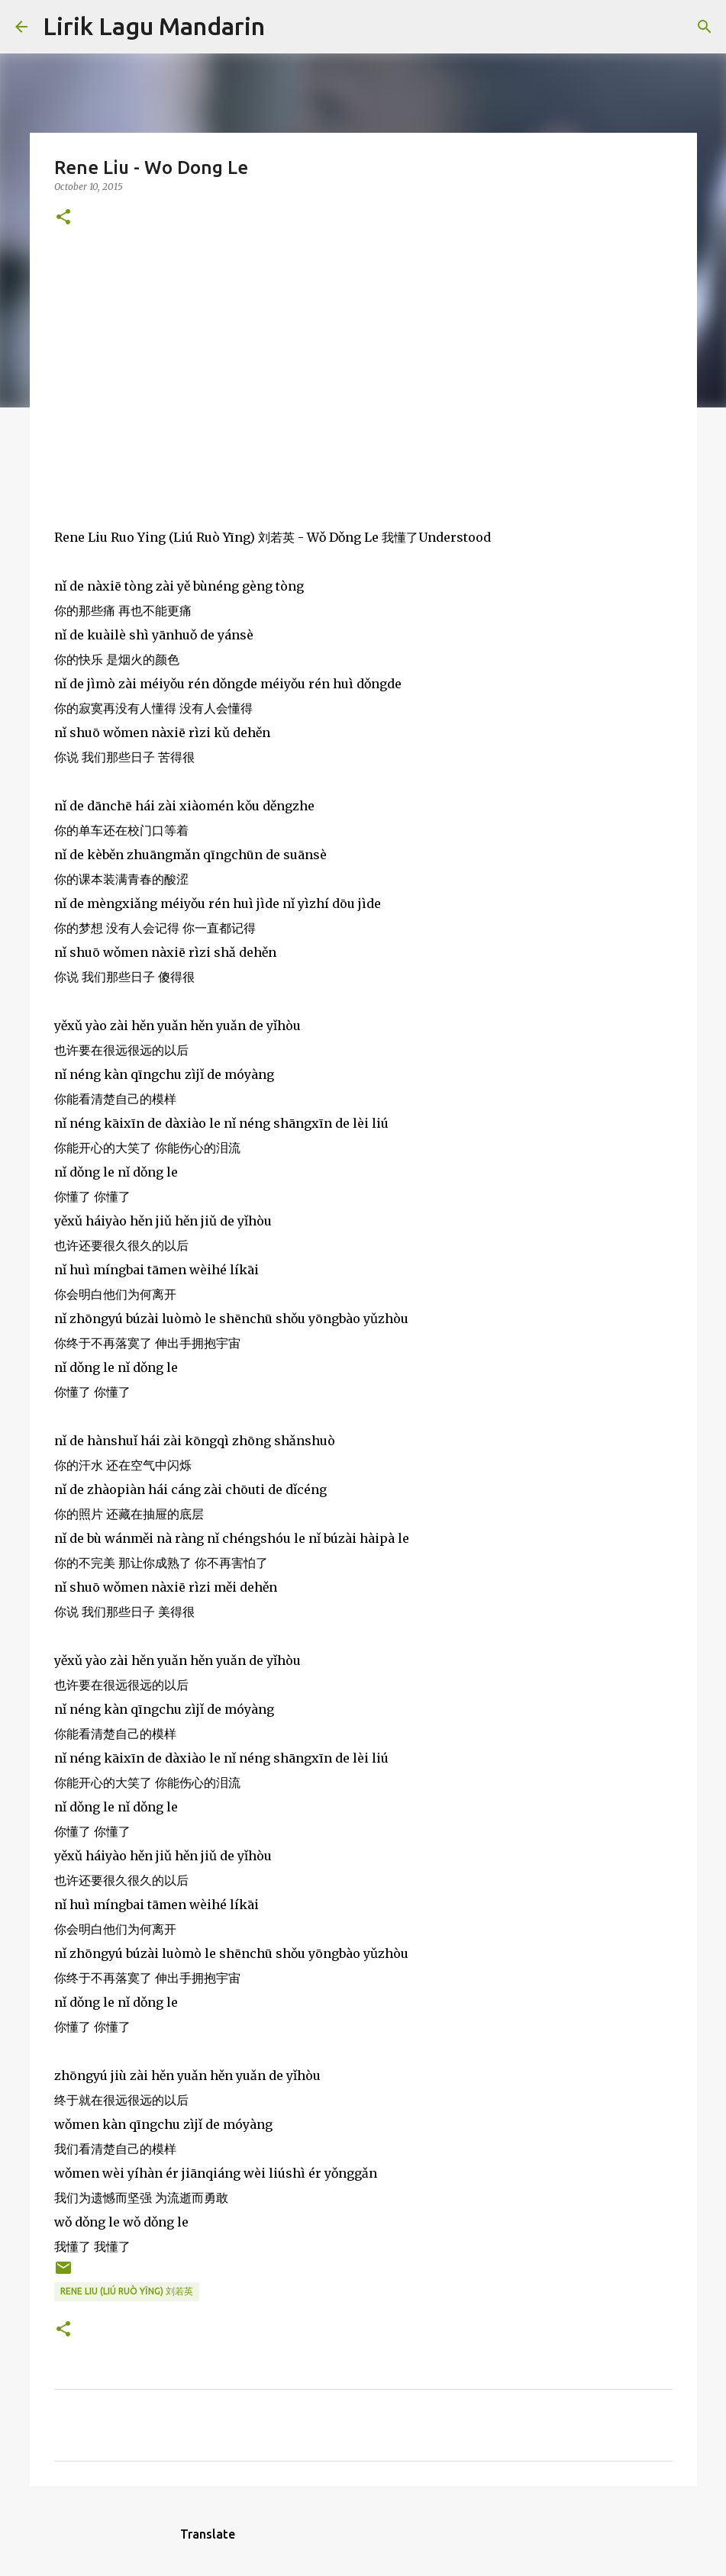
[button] (63, 218)
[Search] (286, 26)
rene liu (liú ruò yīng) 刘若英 (126, 2291)
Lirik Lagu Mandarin (154, 26)
